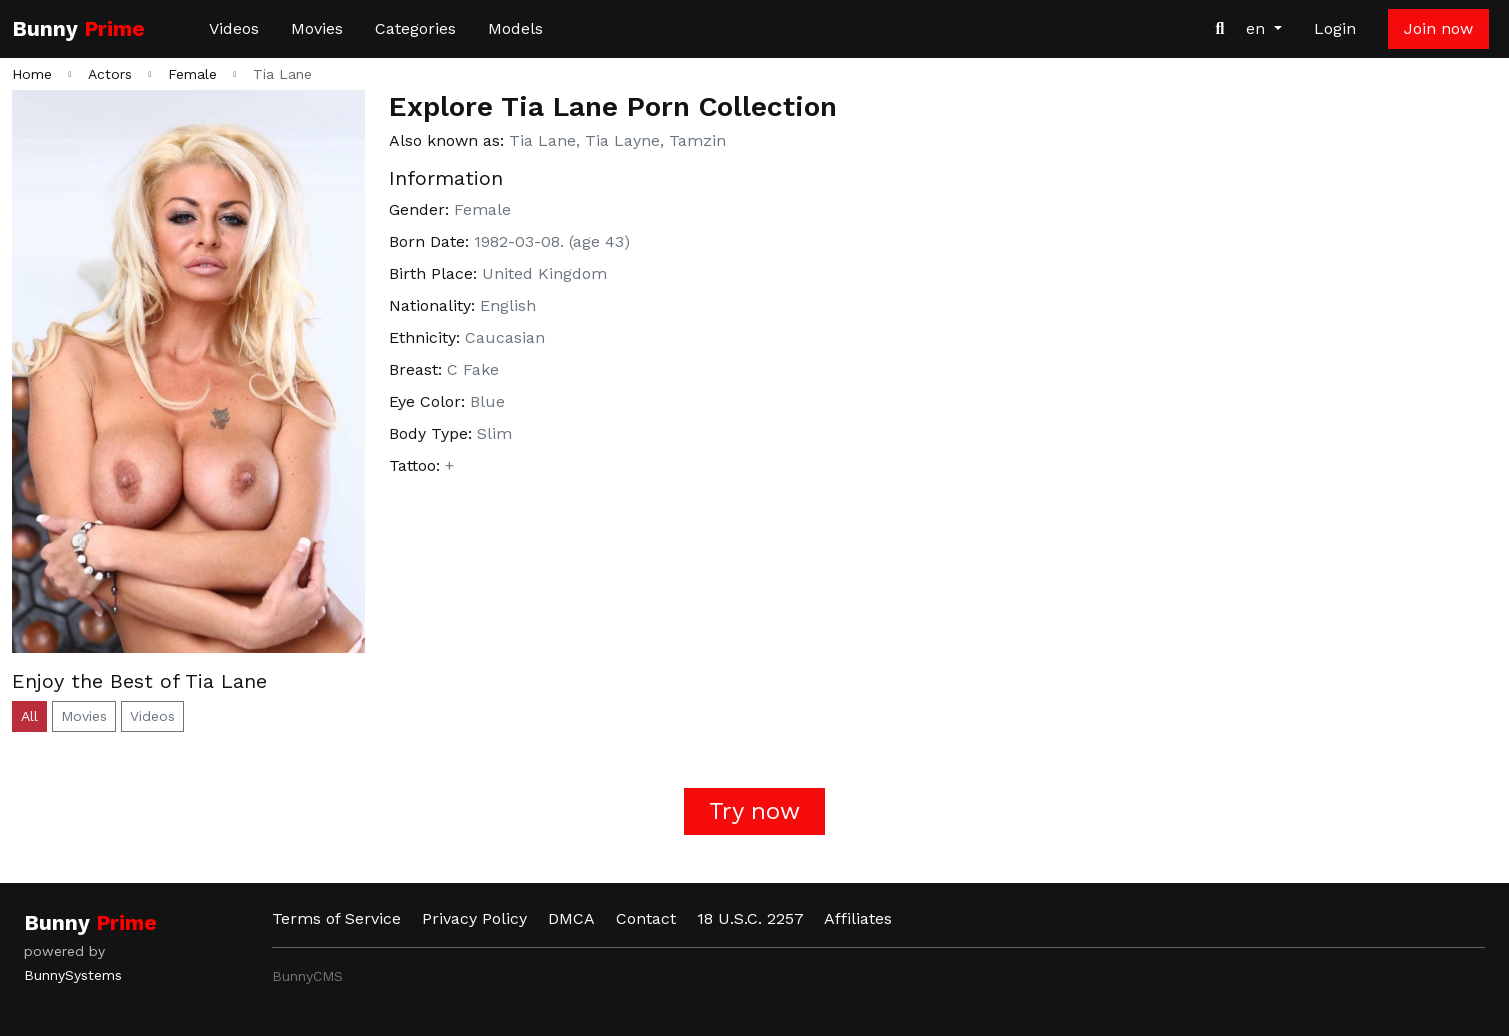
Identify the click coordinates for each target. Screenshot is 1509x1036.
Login (1335, 28)
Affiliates (858, 918)
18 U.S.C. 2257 (750, 918)
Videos (234, 28)
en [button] (1258, 28)
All (29, 716)
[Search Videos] (1220, 29)
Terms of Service (336, 918)
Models (515, 28)
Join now (1438, 28)
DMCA (571, 918)
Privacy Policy (474, 918)
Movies (317, 28)
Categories (415, 28)
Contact (646, 918)
